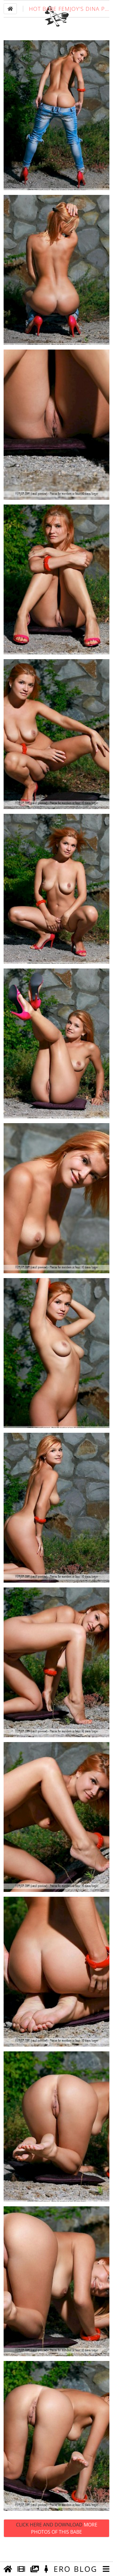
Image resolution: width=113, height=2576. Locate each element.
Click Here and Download (56, 2547)
